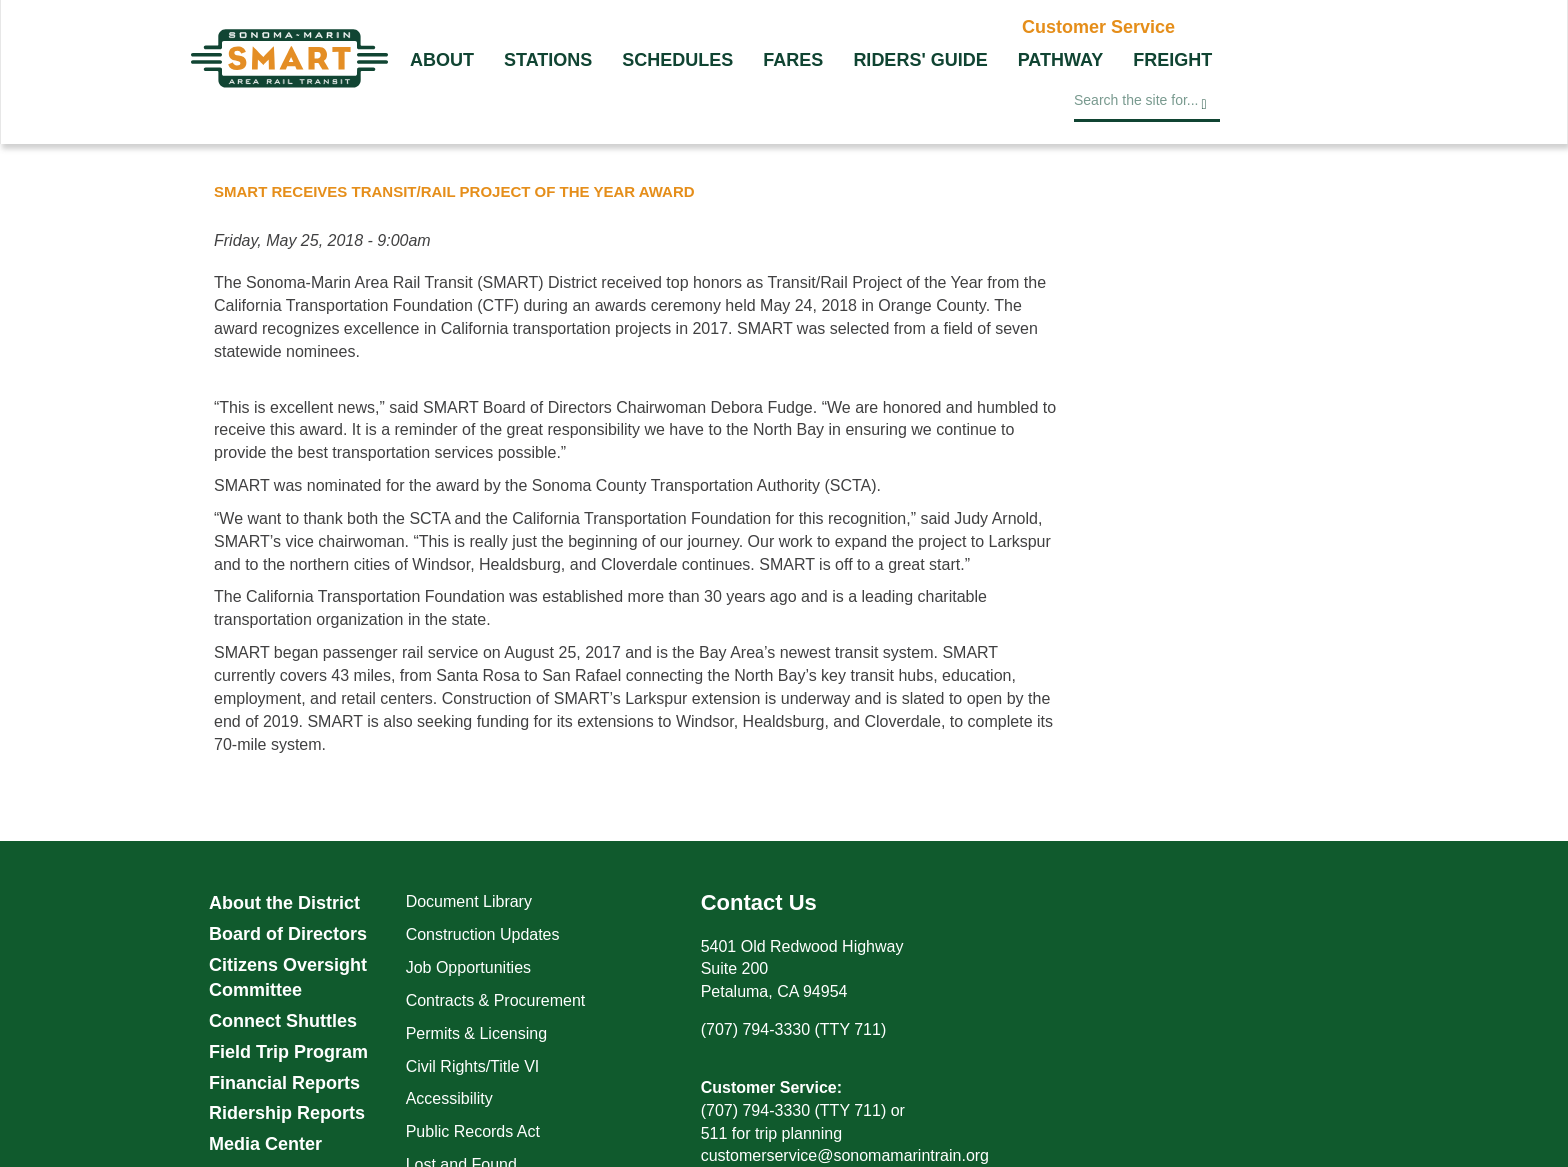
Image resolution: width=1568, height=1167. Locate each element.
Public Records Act (473, 1131)
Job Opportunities (468, 967)
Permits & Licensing (476, 1033)
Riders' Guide (920, 60)
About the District (284, 903)
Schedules (677, 60)
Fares (793, 60)
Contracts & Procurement (496, 1000)
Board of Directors (288, 934)
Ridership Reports (287, 1113)
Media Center (265, 1144)
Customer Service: (771, 1087)
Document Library (469, 901)
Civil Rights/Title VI (473, 1066)
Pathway (1061, 60)
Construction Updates (483, 934)
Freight (1172, 60)
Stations (548, 60)
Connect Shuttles (283, 1021)
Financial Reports (284, 1083)
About (442, 60)
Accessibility (449, 1098)
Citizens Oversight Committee (288, 978)
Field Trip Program (288, 1052)
